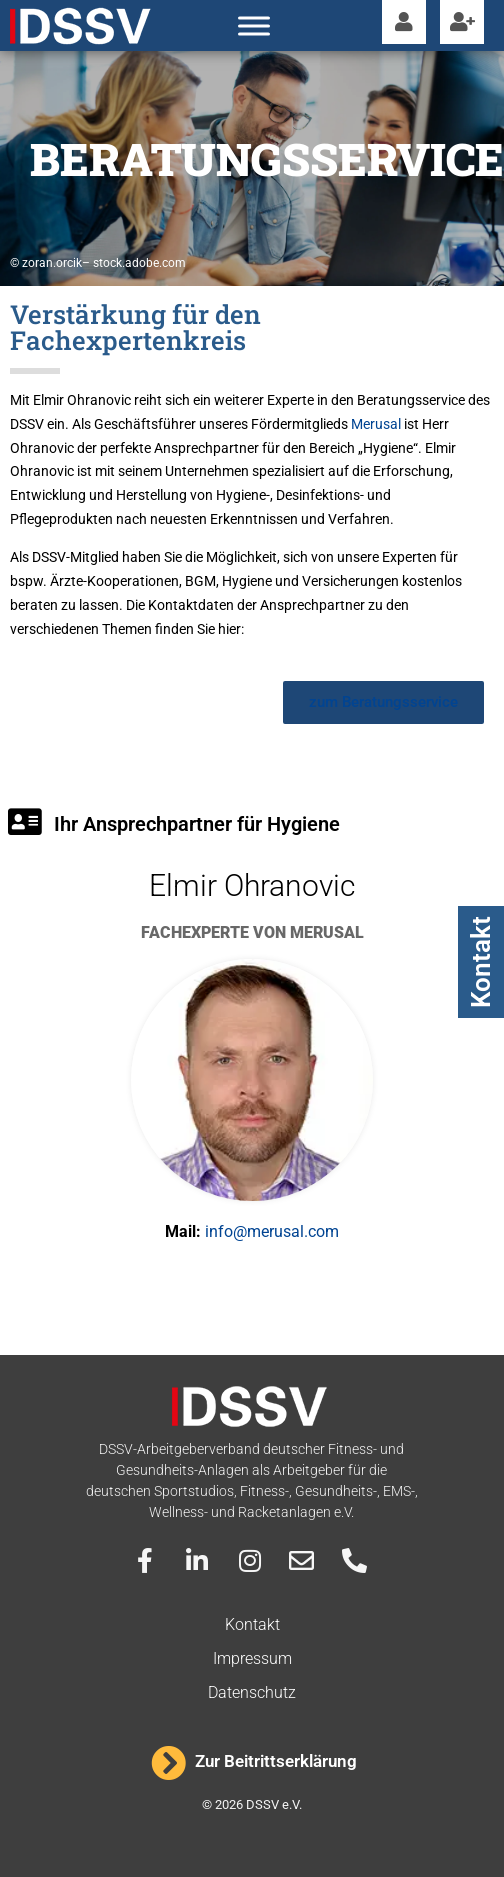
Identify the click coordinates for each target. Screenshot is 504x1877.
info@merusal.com (272, 1231)
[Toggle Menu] (254, 25)
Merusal (376, 424)
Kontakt (481, 962)
